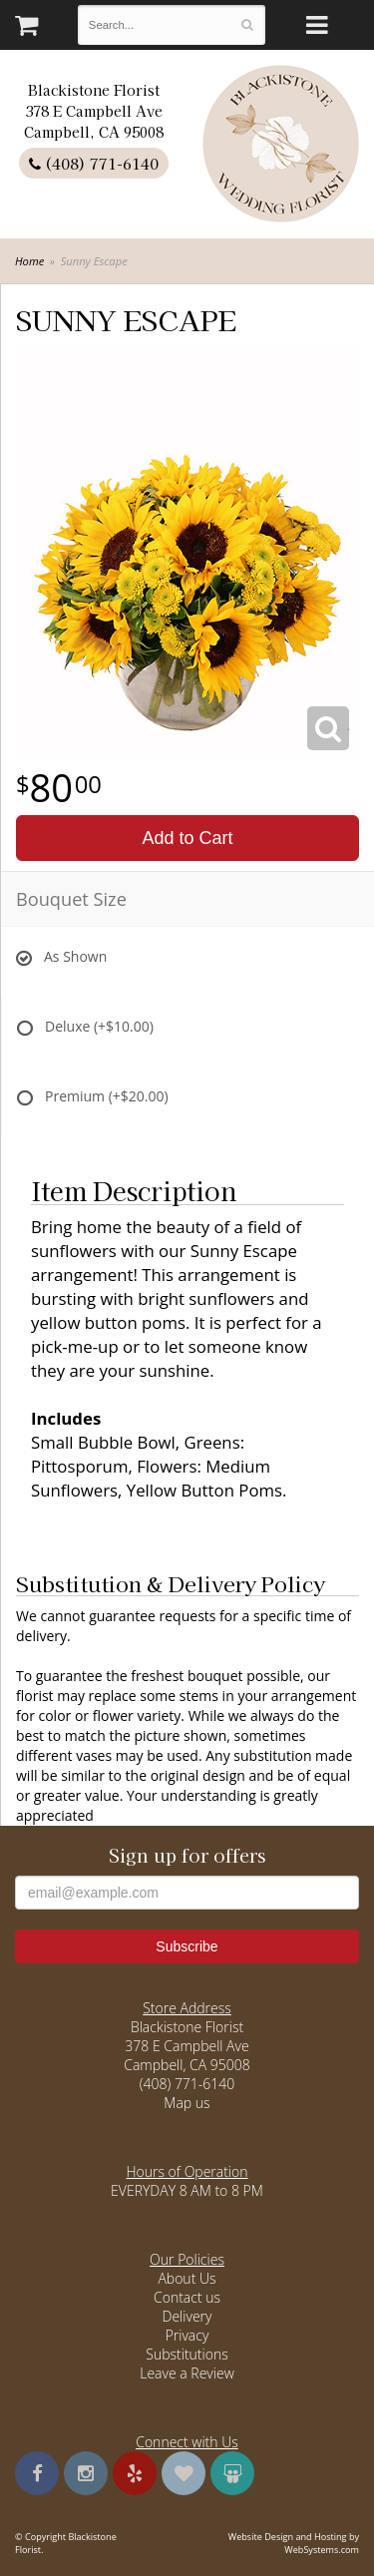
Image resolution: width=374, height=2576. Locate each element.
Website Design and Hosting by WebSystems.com (293, 2543)
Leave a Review (187, 2372)
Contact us (187, 2297)
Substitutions (186, 2354)
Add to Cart (187, 838)
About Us (186, 2278)
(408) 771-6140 (94, 163)
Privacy (187, 2335)
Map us (186, 2102)
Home (29, 260)
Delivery (187, 2316)
